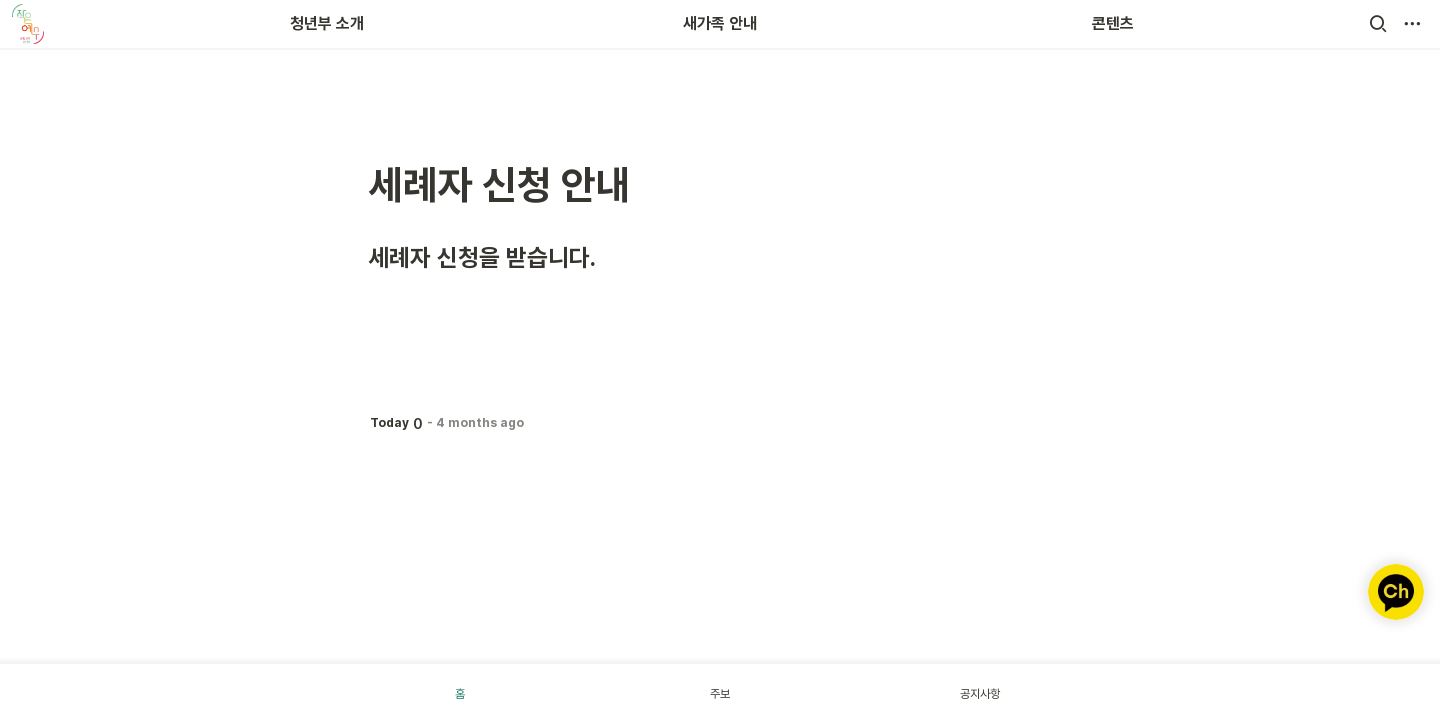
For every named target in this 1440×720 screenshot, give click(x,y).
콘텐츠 (1113, 23)
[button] (1378, 24)
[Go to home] (28, 24)
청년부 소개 (327, 23)
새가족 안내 (720, 23)
